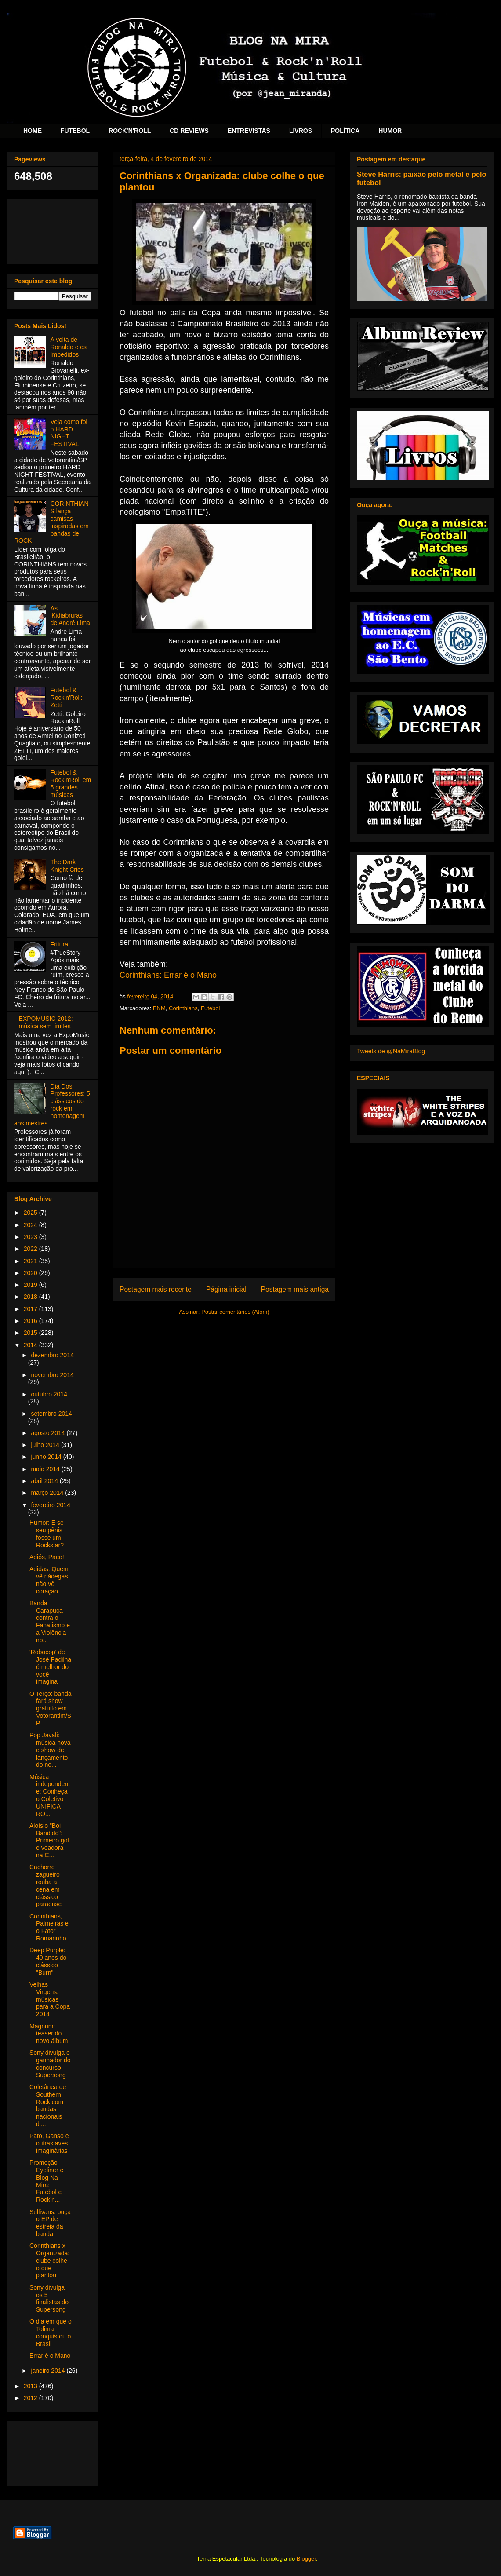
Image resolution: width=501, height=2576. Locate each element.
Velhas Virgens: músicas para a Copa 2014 (49, 1999)
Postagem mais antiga (295, 1289)
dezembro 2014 (52, 1355)
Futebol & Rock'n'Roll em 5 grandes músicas (71, 783)
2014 (31, 1344)
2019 (31, 1284)
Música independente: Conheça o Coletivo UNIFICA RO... (49, 1795)
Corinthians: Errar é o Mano (168, 975)
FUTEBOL (75, 130)
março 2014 (48, 1492)
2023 (31, 1236)
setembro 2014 (51, 1413)
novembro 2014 (52, 1374)
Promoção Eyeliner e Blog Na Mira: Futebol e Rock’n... (46, 2181)
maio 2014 (46, 1469)
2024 (31, 1224)
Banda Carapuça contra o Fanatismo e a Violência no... (49, 1622)
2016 (31, 1320)
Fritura (59, 944)
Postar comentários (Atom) (235, 1311)
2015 (31, 1332)
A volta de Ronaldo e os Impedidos (69, 347)
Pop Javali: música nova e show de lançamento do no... (50, 1750)
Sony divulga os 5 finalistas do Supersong (49, 2298)
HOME (32, 130)
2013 (31, 2386)
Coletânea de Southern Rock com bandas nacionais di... (47, 2105)
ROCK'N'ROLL (130, 130)
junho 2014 (47, 1456)
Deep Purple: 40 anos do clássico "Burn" (47, 1961)
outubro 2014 (49, 1394)
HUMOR (390, 130)
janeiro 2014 (48, 2370)
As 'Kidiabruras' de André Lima (70, 616)
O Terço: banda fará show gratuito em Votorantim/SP (50, 1708)
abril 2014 (45, 1480)
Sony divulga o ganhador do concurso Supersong (50, 2063)
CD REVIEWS (189, 130)
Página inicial (226, 1289)
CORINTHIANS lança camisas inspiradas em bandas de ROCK (51, 522)
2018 (31, 1296)
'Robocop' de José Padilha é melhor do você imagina (50, 1666)
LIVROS (300, 130)
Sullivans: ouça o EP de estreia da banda (50, 2222)
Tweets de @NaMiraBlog (391, 1051)
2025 (31, 1212)
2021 (31, 1260)
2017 (31, 1308)
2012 (31, 2397)
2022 (31, 1248)
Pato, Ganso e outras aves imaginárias (49, 2143)
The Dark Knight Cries (67, 866)
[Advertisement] (52, 229)
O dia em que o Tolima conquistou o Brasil (50, 2332)
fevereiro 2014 (50, 1505)
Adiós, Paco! (46, 1556)
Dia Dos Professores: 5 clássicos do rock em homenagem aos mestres (52, 1105)
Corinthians (183, 1008)
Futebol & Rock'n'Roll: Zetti (67, 698)
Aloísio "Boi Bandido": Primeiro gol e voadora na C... (49, 1840)
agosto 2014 (48, 1432)
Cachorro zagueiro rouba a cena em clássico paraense (45, 1885)
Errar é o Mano (49, 2355)
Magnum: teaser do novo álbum (48, 2034)
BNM (159, 1008)
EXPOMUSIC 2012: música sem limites (46, 1022)
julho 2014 (46, 1444)
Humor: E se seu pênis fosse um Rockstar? (46, 1533)
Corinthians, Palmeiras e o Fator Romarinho (49, 1927)
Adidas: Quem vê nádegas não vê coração (49, 1579)
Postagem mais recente (156, 1289)
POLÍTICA (345, 130)
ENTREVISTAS (249, 130)
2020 (31, 1272)
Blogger (306, 2558)
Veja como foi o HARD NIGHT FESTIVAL (69, 432)
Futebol (210, 1008)
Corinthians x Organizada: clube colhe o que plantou (49, 2260)
